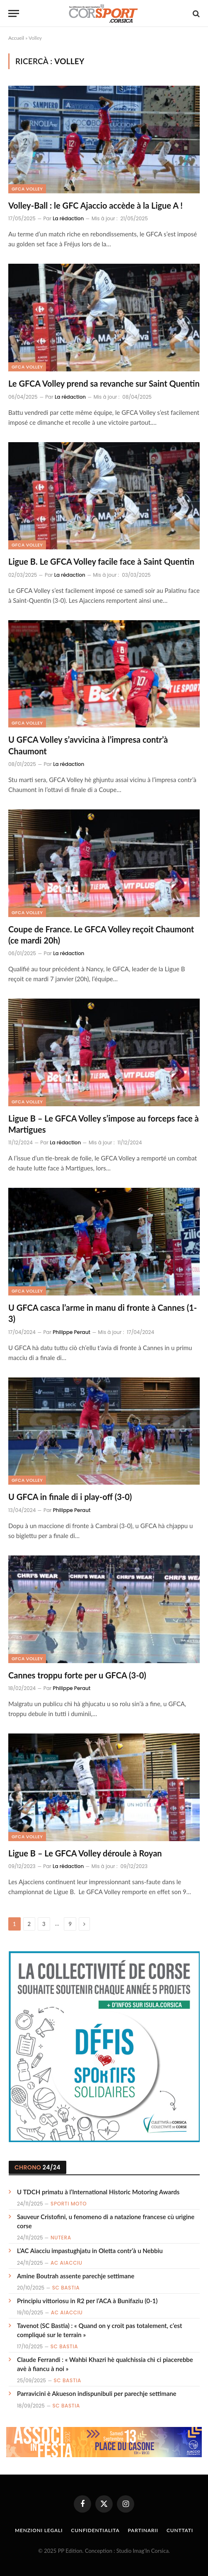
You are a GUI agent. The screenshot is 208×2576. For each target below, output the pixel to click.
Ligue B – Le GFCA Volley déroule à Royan (85, 1853)
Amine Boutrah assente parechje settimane (75, 2276)
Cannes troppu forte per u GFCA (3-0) (77, 1675)
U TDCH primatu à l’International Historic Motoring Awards (98, 2192)
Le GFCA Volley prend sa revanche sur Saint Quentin (104, 383)
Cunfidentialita (95, 2530)
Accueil (16, 38)
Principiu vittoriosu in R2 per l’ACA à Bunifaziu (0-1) (87, 2300)
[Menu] (13, 13)
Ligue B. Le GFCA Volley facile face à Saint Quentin (101, 561)
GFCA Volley (27, 188)
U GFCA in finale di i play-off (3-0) (70, 1497)
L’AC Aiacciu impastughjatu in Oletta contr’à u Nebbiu (90, 2250)
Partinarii (143, 2530)
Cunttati (180, 2530)
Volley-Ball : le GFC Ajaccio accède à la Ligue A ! (95, 205)
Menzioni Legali (39, 2530)
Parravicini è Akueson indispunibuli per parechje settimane (97, 2393)
